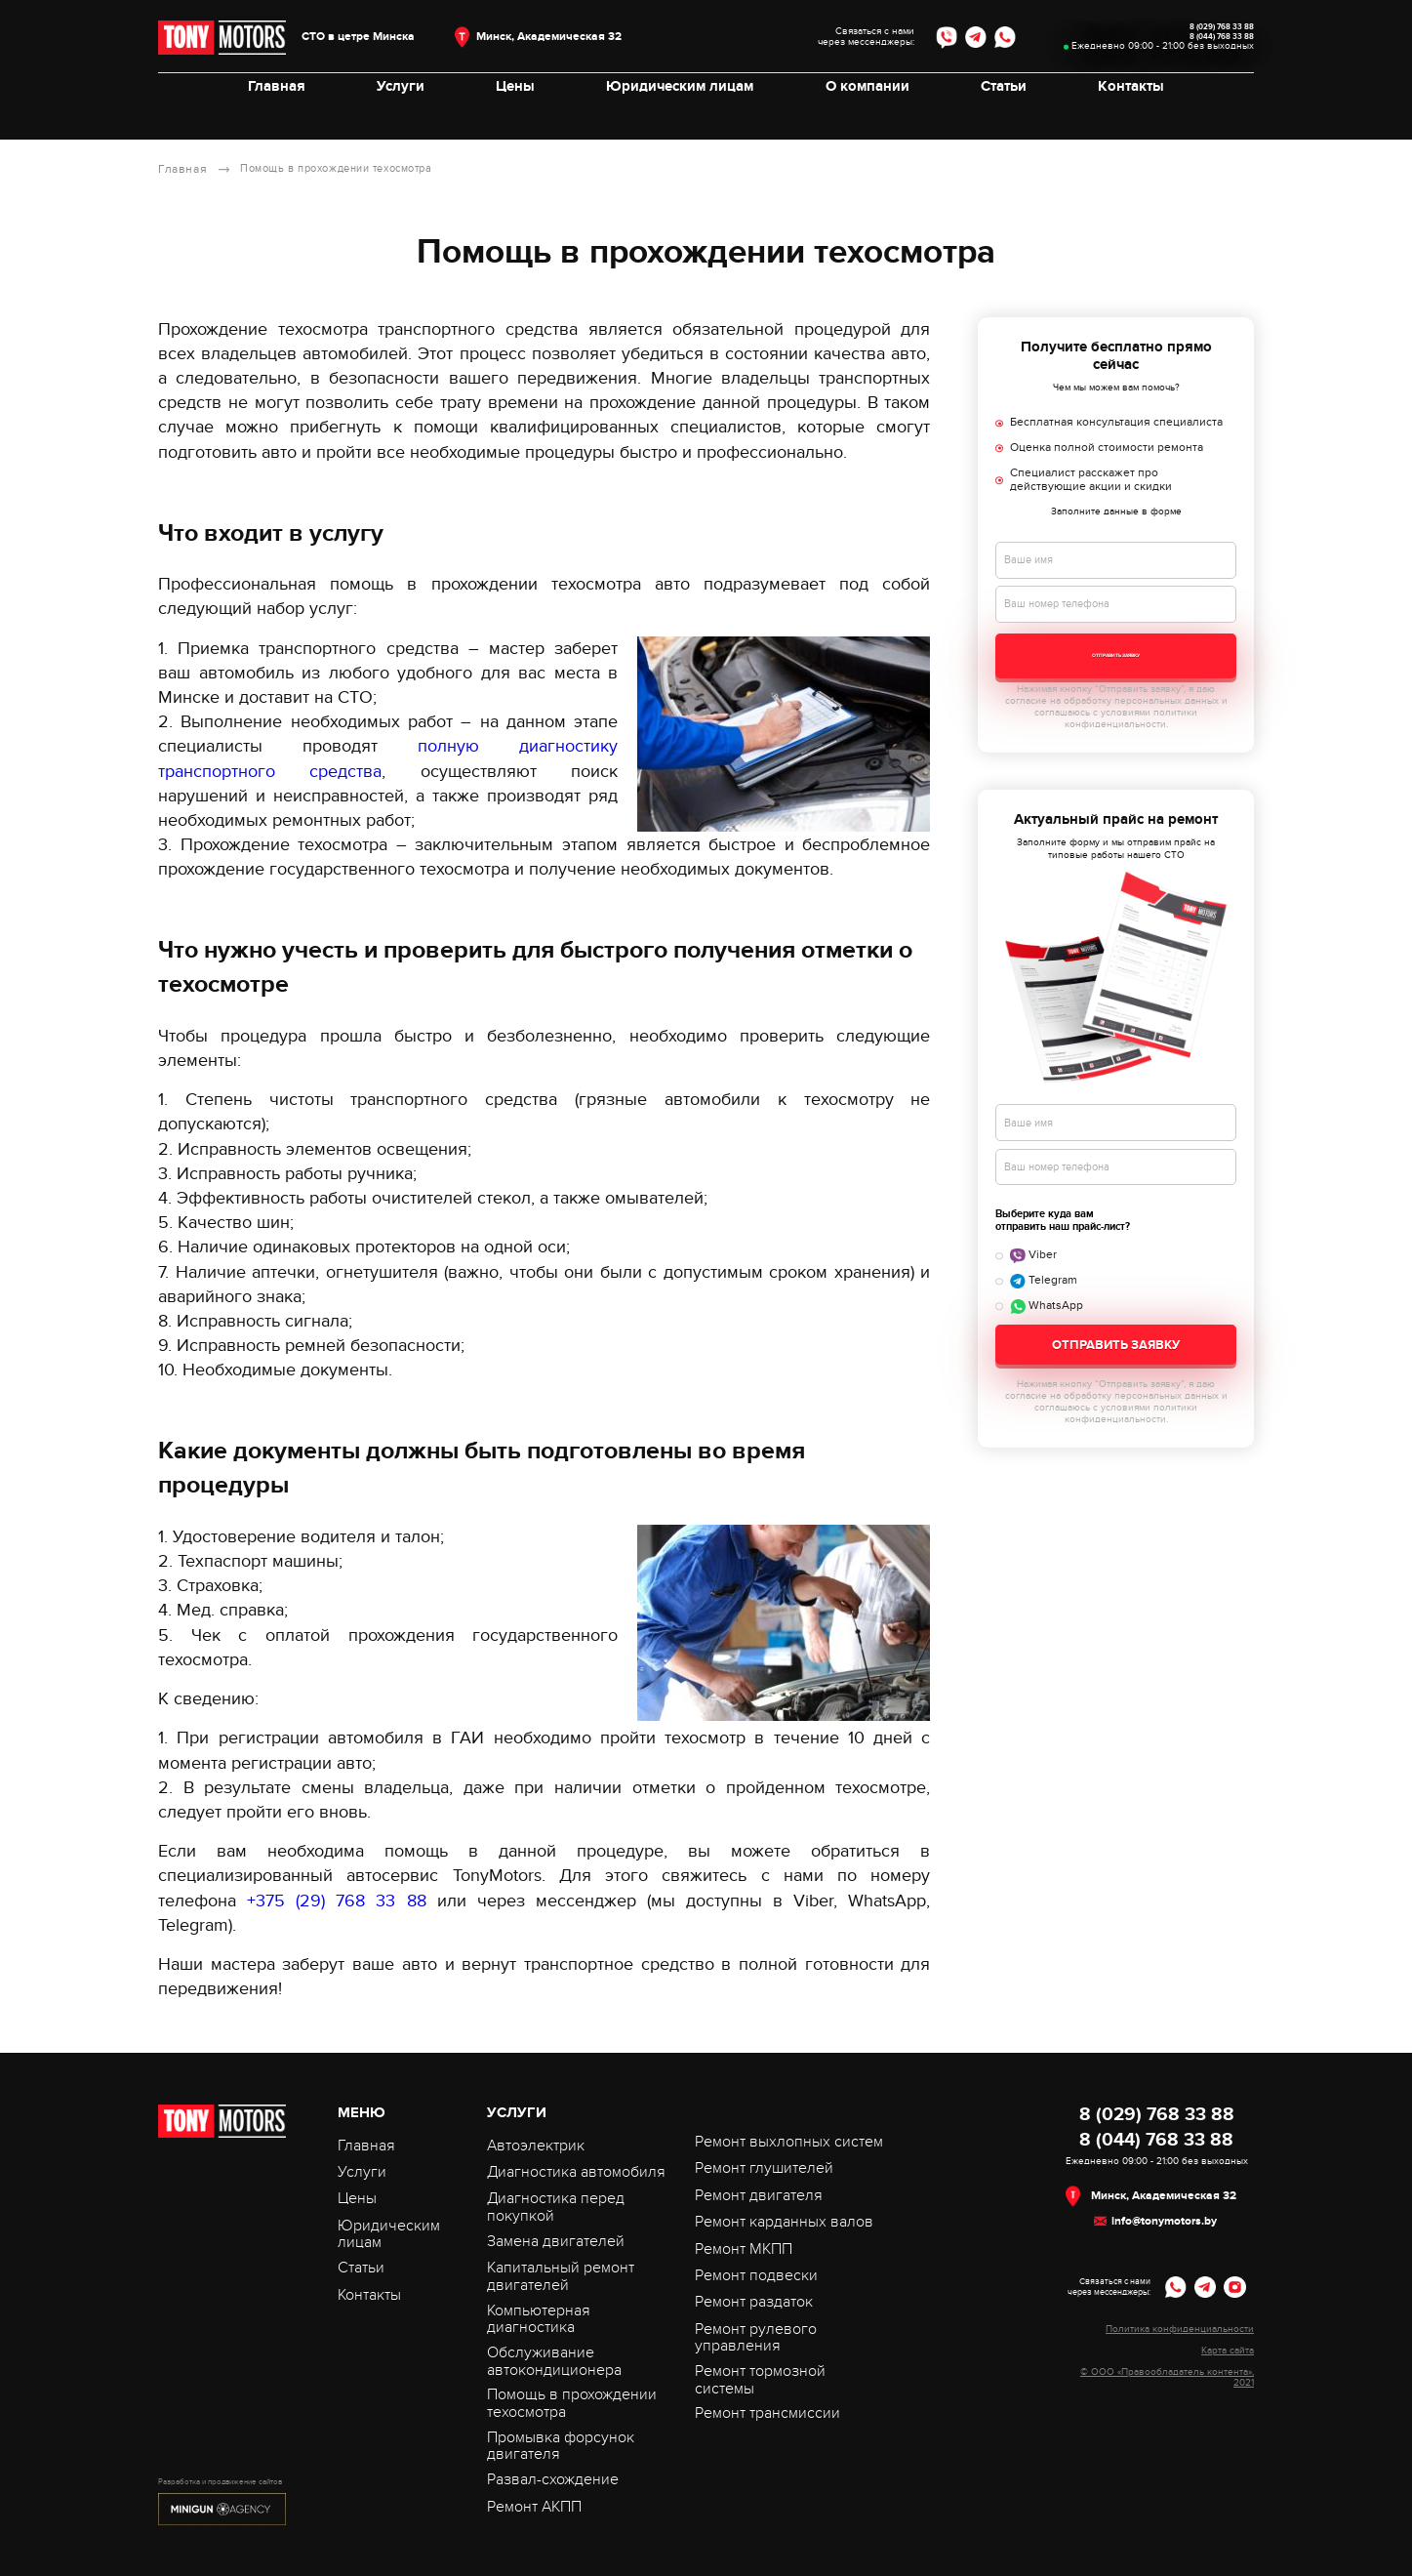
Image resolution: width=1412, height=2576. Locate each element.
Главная (286, 115)
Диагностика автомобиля (576, 2171)
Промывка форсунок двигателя (560, 2445)
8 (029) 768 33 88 (1176, 31)
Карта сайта (1227, 2350)
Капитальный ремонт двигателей (560, 2275)
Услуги (407, 115)
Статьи (997, 115)
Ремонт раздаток (754, 2300)
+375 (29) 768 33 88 (336, 1900)
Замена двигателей (556, 2240)
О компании (864, 115)
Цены (519, 115)
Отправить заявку (1116, 657)
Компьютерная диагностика (538, 2318)
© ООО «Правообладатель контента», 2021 (1167, 2377)
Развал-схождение (553, 2478)
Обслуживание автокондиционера (554, 2360)
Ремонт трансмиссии (767, 2412)
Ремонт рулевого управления (756, 2336)
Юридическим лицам (679, 115)
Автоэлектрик (536, 2144)
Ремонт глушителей (764, 2167)
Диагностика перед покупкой (556, 2206)
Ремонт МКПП (743, 2248)
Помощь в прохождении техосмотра (572, 2402)
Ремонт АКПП (534, 2505)
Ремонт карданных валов (784, 2220)
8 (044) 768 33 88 (1177, 53)
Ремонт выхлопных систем (789, 2140)
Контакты (1121, 115)
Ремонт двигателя (759, 2194)
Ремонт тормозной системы (760, 2378)
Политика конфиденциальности (1180, 2328)
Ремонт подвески (756, 2274)
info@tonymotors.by (1164, 2221)
